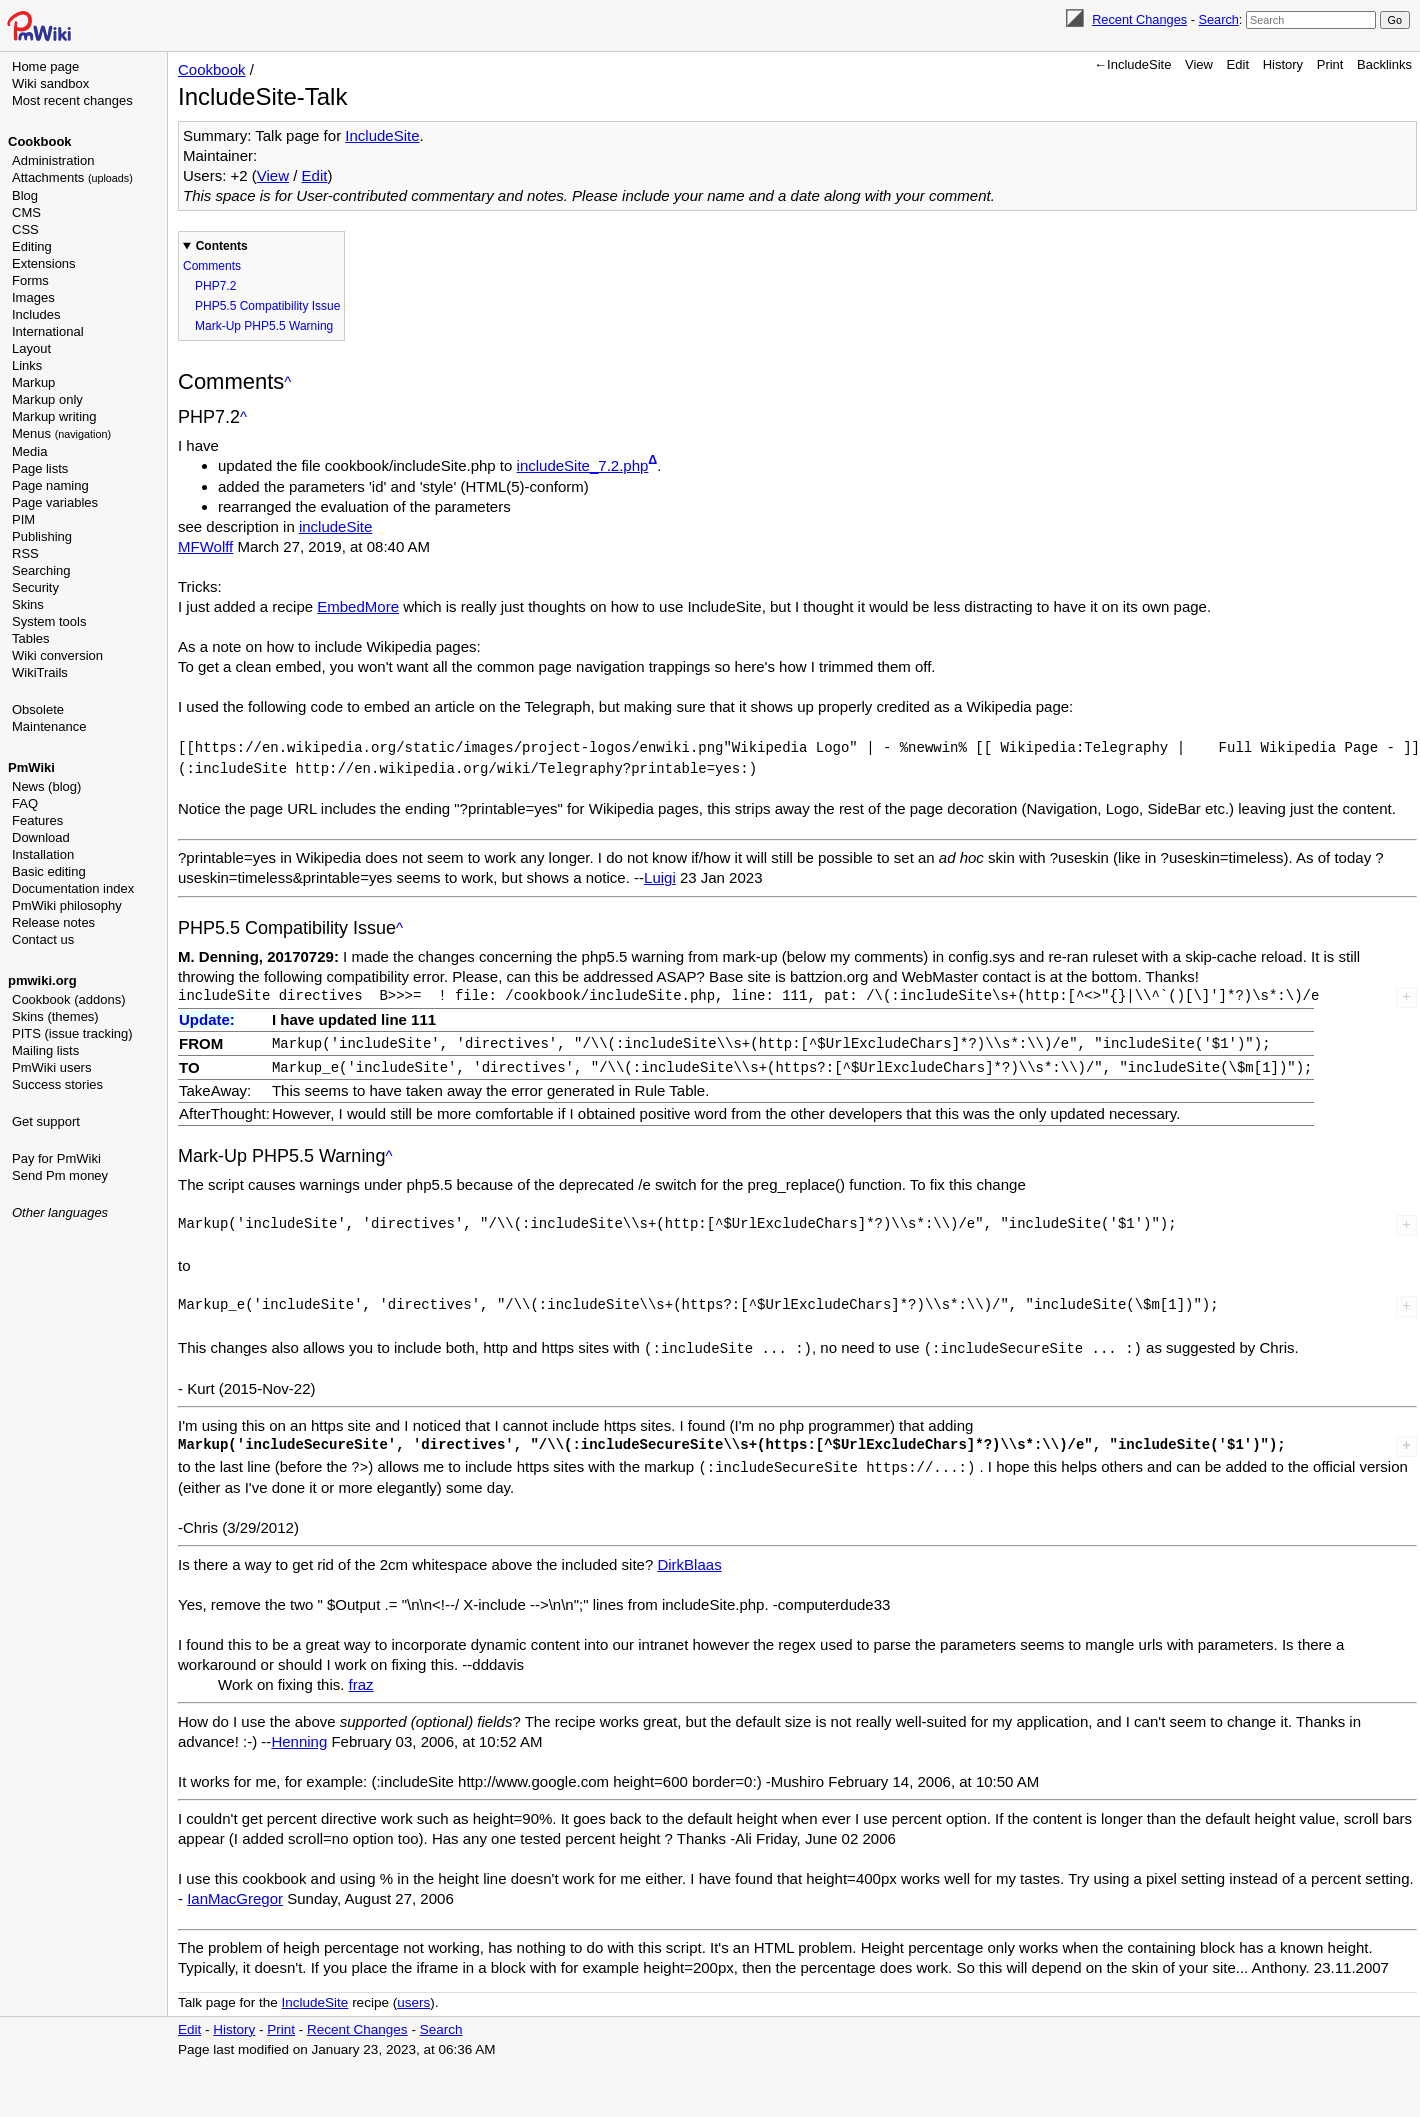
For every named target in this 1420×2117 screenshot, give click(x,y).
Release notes (53, 922)
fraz (361, 1678)
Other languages (60, 1212)
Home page (45, 66)
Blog (25, 195)
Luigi (660, 875)
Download (41, 837)
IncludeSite (382, 135)
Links (27, 365)
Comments (212, 266)
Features (37, 820)
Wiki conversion (57, 655)
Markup (33, 382)
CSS (25, 229)
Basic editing (49, 871)
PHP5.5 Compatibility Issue (267, 306)
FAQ (25, 803)
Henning (299, 1735)
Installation (43, 854)
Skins (28, 604)
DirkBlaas (689, 1558)
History (1283, 64)
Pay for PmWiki (56, 1158)
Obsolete (38, 709)
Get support (46, 1121)
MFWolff (205, 546)
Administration (53, 160)
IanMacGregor (235, 1892)
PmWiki (31, 767)
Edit (1238, 64)
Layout (31, 348)
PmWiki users (51, 1067)
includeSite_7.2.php (583, 465)
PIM (23, 519)
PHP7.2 (215, 286)
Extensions (44, 263)
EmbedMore (358, 606)
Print (1330, 64)
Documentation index (73, 888)
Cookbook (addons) (68, 999)
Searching (41, 570)
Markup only (47, 399)
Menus (61, 433)
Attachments (72, 177)
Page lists (40, 468)
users (413, 1996)
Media (29, 451)
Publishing (42, 536)
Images (33, 297)
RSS (25, 553)
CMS (26, 212)
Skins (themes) (55, 1016)
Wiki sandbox (50, 83)
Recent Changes (1139, 19)
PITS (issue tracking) (72, 1033)
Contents (222, 246)
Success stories (57, 1084)
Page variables (55, 502)
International (48, 331)
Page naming (50, 485)
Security (35, 587)
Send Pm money (60, 1175)
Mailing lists (45, 1050)
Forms (30, 280)
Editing (32, 246)
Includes (36, 314)
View (1199, 64)
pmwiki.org (42, 980)
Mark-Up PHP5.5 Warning (264, 326)
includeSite (335, 526)
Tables (31, 638)
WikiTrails (40, 672)
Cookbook (40, 141)
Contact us (43, 939)
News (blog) (46, 786)
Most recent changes (72, 100)
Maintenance (49, 726)
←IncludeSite (1132, 64)
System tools (49, 621)
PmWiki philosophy (67, 905)
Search (1218, 19)
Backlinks (1384, 64)
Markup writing (54, 416)
